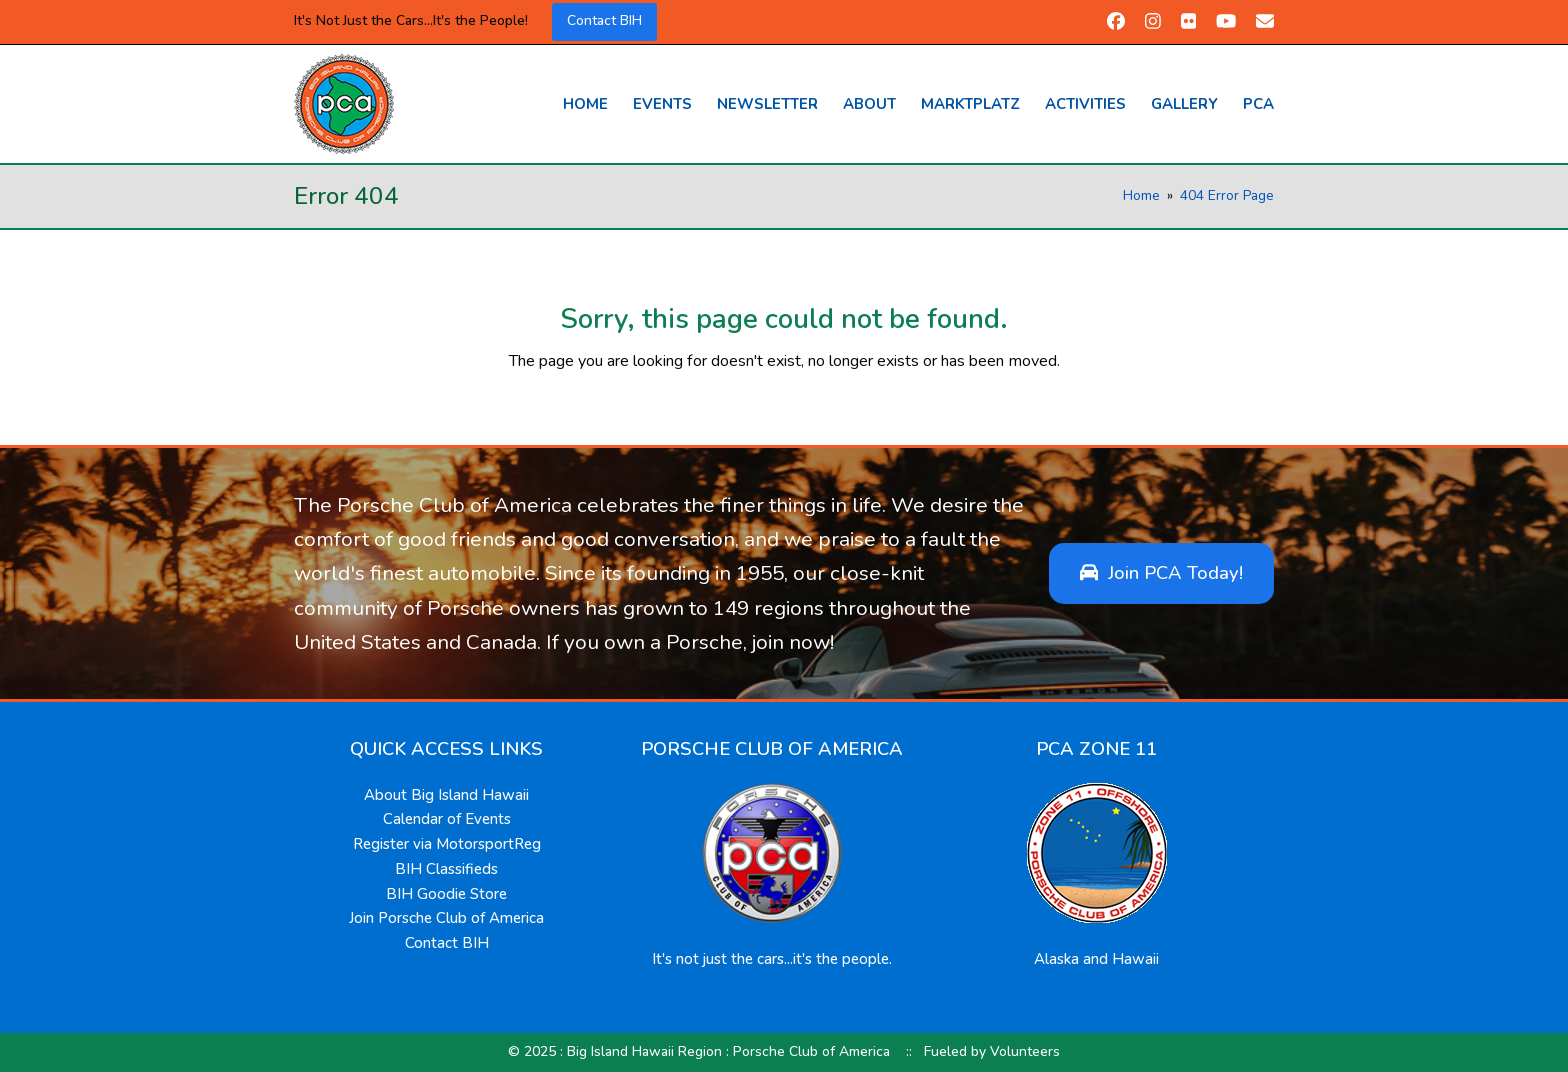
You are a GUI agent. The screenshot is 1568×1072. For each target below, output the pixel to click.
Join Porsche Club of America (446, 918)
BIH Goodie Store (446, 894)
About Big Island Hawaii (446, 795)
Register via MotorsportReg (447, 844)
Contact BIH (604, 20)
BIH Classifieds (446, 869)
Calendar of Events (447, 819)
